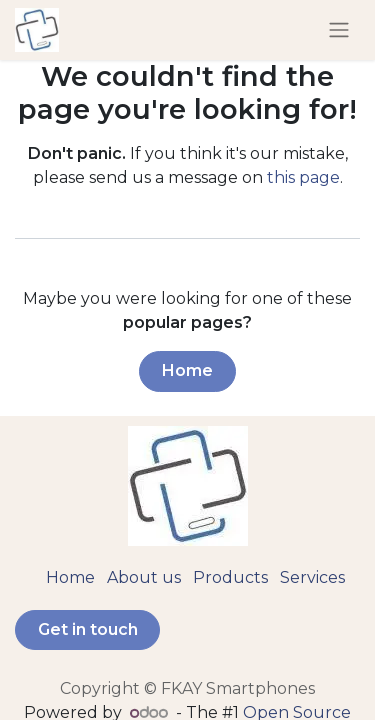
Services (312, 577)
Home (187, 370)
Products (230, 577)
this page (303, 177)
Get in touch (88, 629)
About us (144, 577)
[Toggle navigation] (339, 30)
